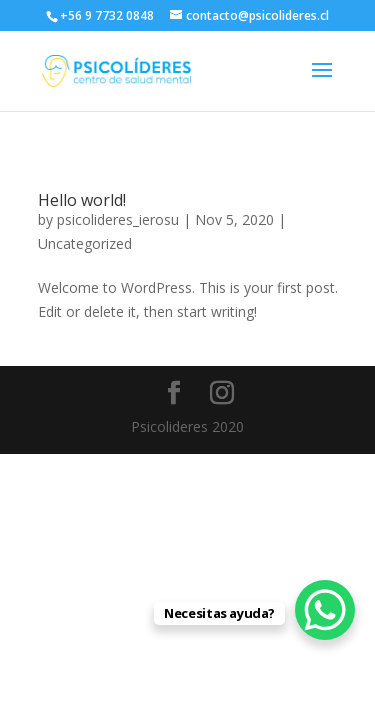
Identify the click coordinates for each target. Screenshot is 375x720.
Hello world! (82, 200)
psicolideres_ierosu (118, 219)
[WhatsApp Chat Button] (325, 610)
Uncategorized (85, 243)
